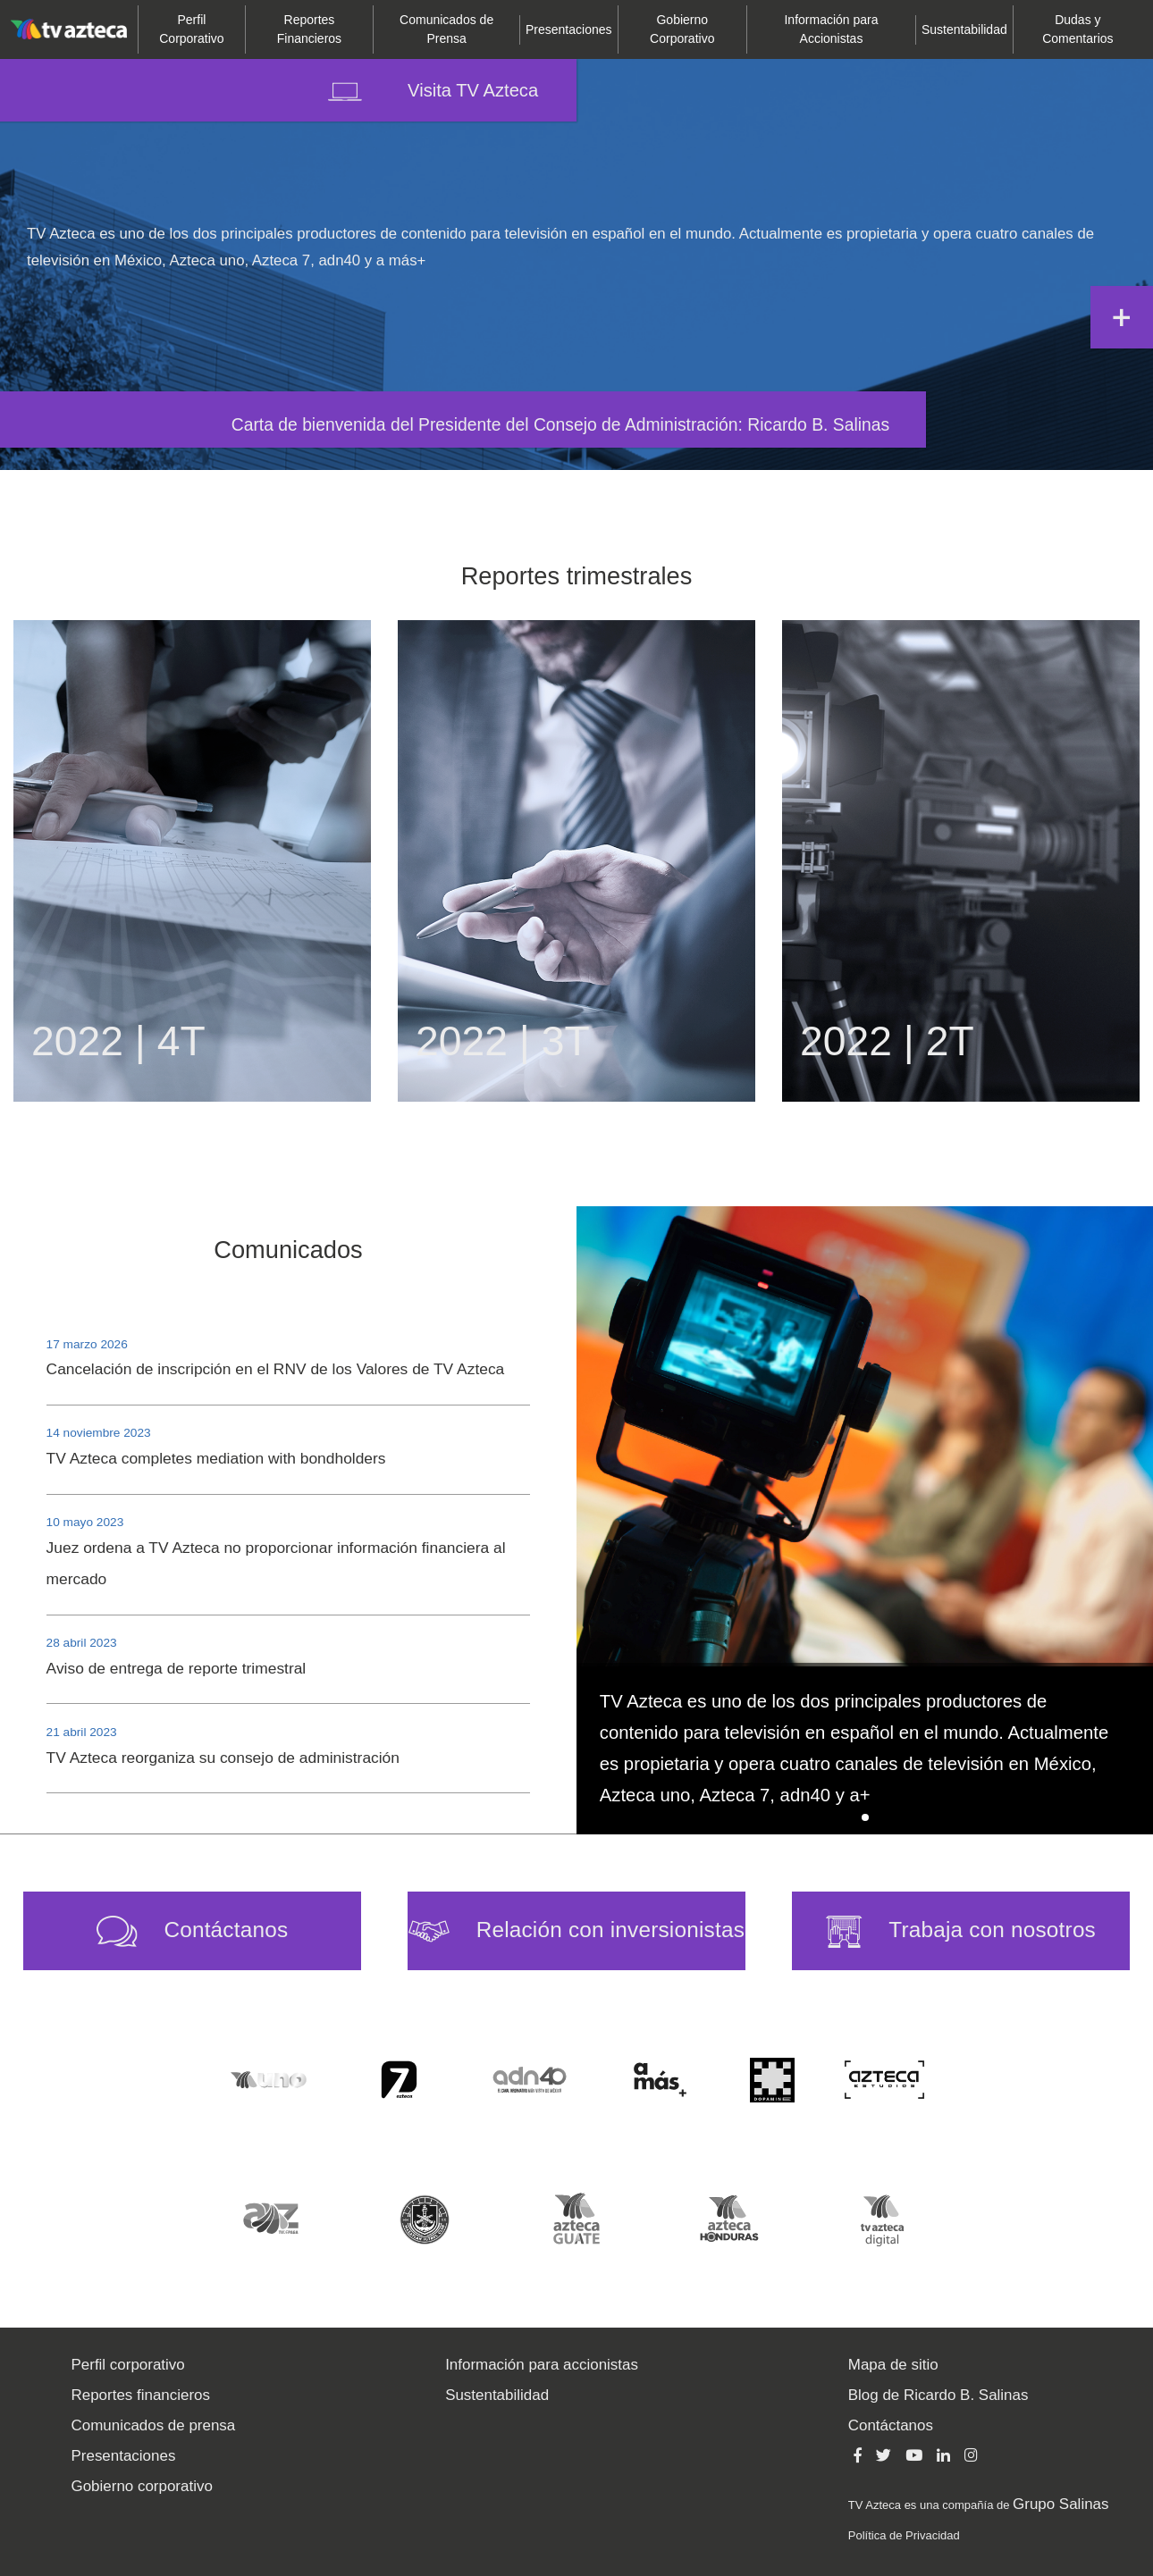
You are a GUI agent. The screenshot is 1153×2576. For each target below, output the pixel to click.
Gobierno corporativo (142, 2486)
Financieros (309, 29)
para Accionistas (831, 29)
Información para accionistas (541, 2364)
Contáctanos (890, 2425)
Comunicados (288, 1249)
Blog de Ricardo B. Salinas (938, 2395)
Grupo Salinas (1060, 2504)
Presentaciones (124, 2455)
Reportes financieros (141, 2395)
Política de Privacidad (904, 2535)
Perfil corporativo (128, 2364)
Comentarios (1077, 29)
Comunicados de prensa (154, 2425)
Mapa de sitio (893, 2364)
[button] (865, 1817)
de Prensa (446, 29)
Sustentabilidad (964, 29)
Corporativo (191, 29)
